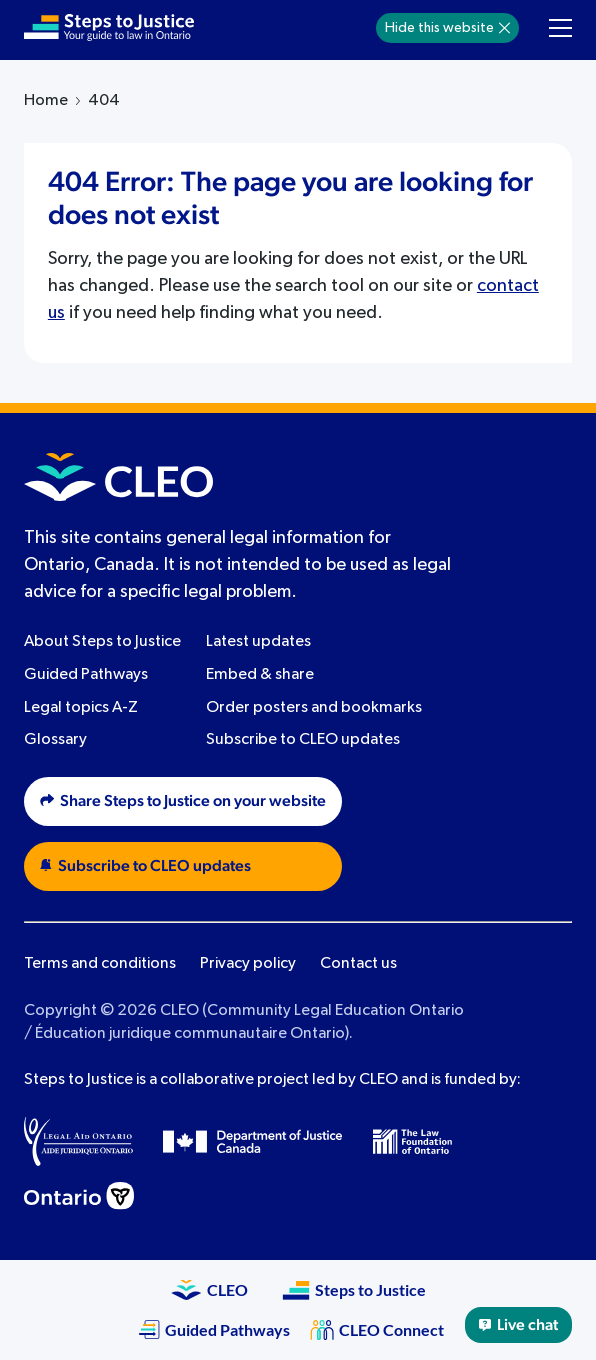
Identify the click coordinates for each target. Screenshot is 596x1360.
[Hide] (504, 28)
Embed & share (260, 675)
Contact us (358, 964)
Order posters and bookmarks (314, 708)
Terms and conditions (100, 964)
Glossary (55, 740)
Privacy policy (248, 964)
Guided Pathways (86, 675)
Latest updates (258, 642)
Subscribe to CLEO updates (303, 740)
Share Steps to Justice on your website (183, 801)
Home (46, 101)
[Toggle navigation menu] (560, 28)
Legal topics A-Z (81, 708)
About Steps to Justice (102, 642)
